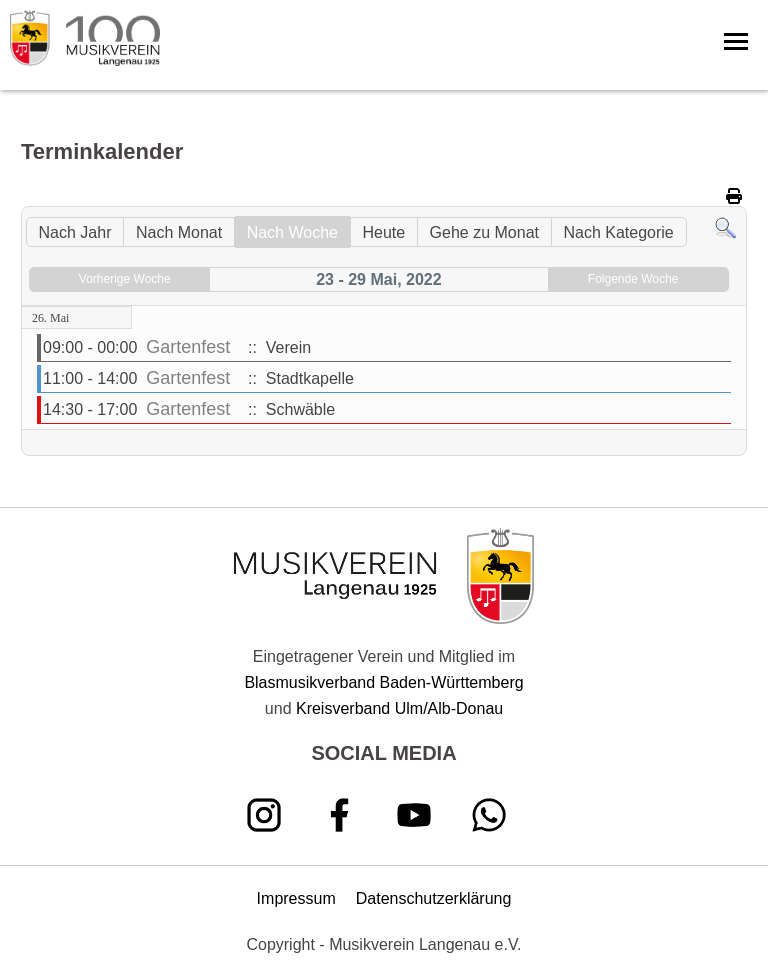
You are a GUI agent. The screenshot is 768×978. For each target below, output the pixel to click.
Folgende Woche (633, 279)
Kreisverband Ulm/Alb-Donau (399, 708)
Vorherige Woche (125, 279)
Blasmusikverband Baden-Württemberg (383, 682)
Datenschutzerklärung (434, 898)
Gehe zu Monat (484, 232)
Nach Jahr (75, 232)
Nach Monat (179, 232)
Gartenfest (188, 347)
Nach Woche (292, 232)
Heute (383, 232)
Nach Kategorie (618, 232)
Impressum (296, 898)
